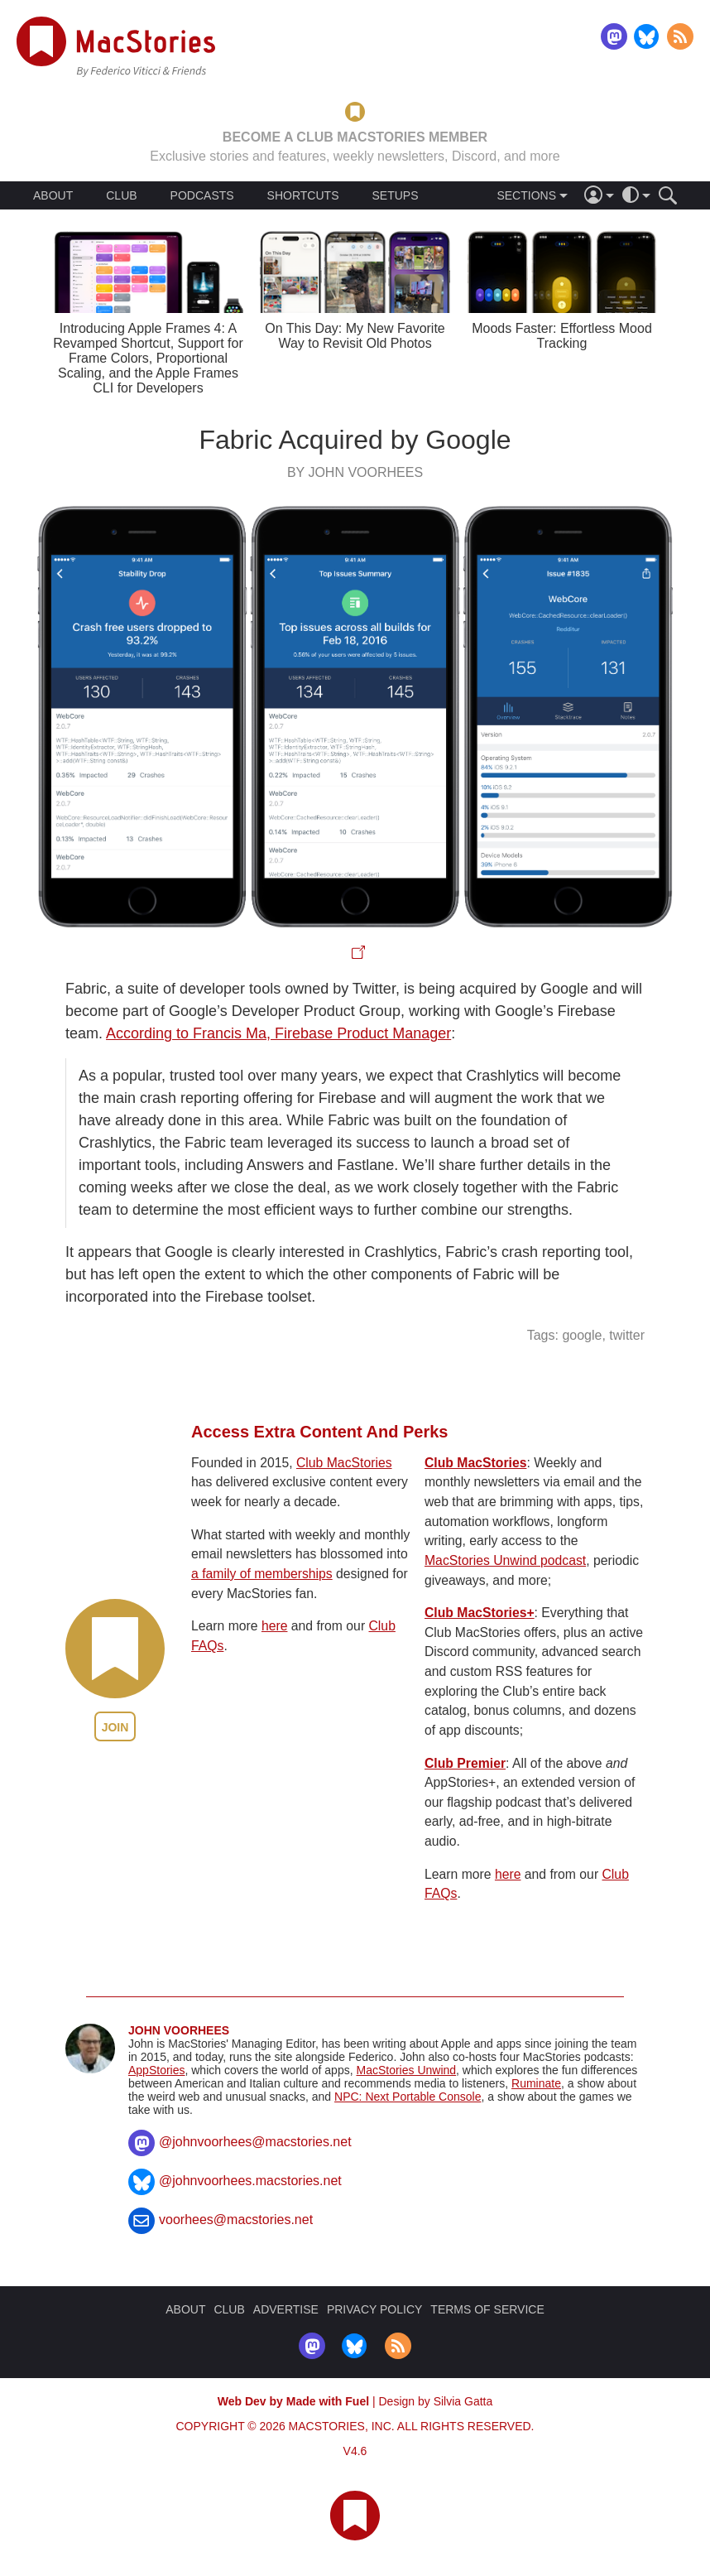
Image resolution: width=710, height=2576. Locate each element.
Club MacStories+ (480, 1613)
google (582, 1335)
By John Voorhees (355, 472)
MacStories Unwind (406, 2070)
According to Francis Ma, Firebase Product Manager (278, 1033)
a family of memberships (262, 1574)
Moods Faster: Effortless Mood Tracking (562, 335)
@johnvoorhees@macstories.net (255, 2142)
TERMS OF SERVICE (487, 2309)
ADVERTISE (286, 2309)
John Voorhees (178, 2030)
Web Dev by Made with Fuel (293, 2401)
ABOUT (53, 195)
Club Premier (465, 1763)
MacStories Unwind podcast (505, 1560)
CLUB (121, 195)
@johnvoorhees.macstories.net (250, 2181)
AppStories (156, 2070)
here (274, 1626)
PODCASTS (202, 195)
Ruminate (536, 2083)
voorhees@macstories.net (236, 2219)
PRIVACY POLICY (374, 2309)
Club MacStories (344, 1463)
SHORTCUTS (303, 195)
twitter (627, 1335)
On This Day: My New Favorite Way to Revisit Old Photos (355, 335)
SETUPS (395, 195)
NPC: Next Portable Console (407, 2096)
